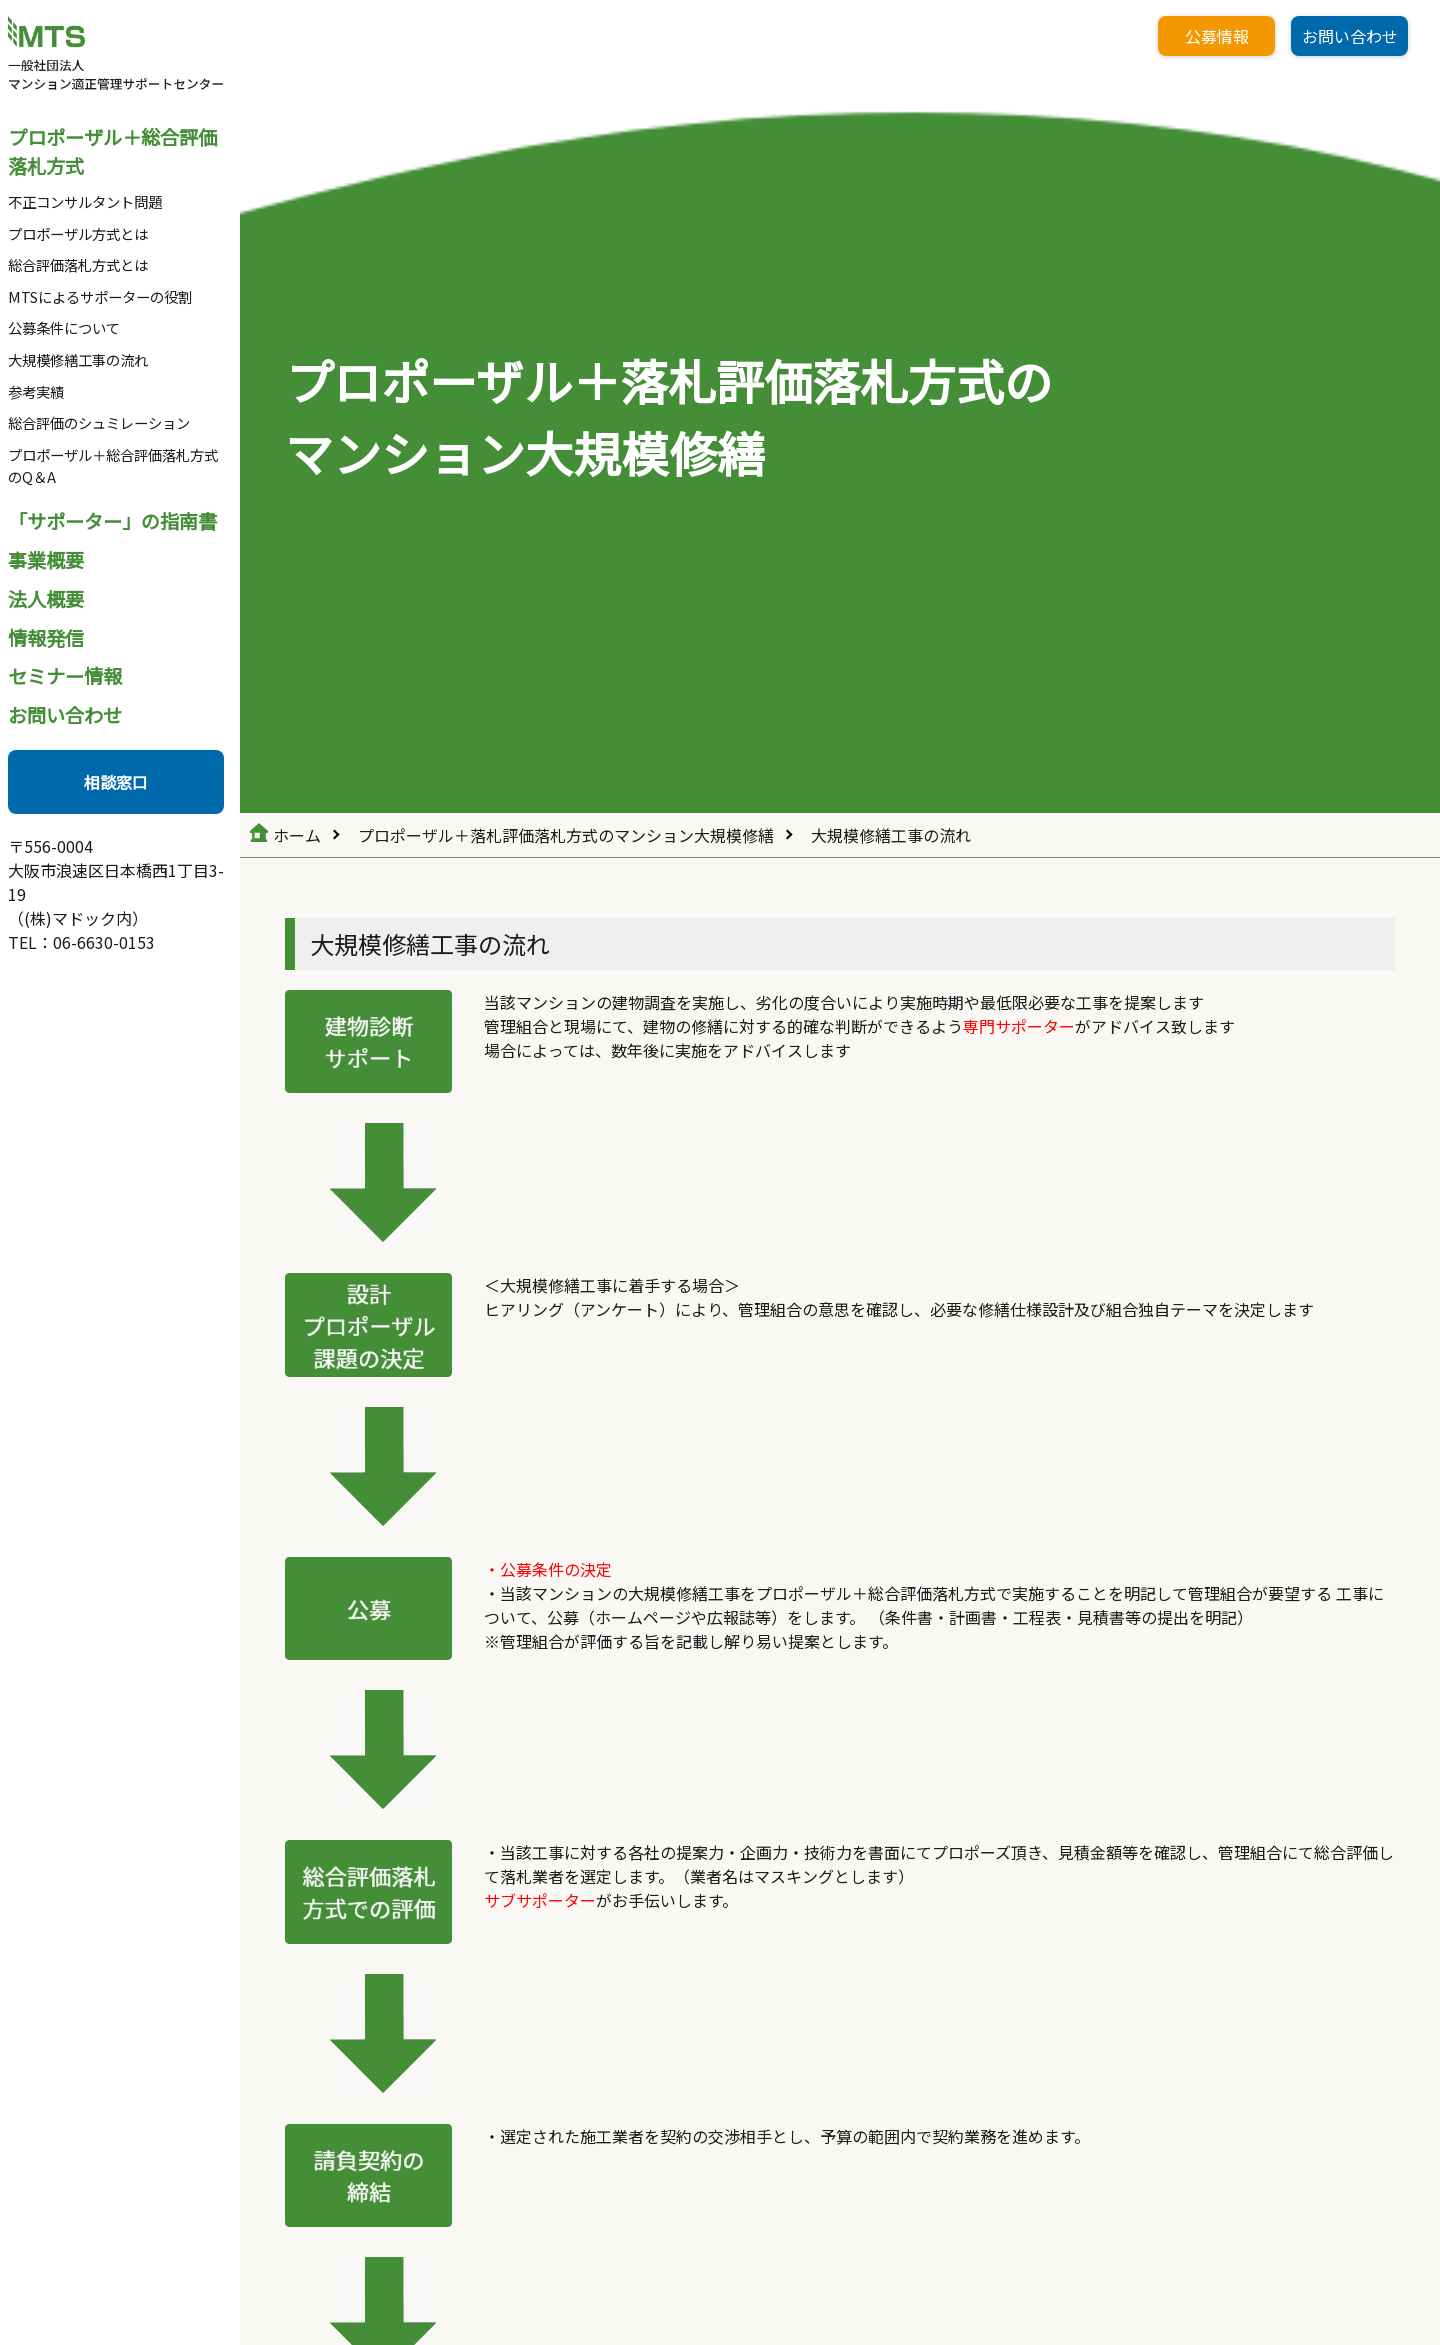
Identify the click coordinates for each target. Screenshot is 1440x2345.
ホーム (297, 835)
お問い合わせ (65, 715)
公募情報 (1217, 36)
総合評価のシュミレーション (99, 422)
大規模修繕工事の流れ (78, 359)
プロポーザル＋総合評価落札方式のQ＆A (113, 465)
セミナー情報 (65, 676)
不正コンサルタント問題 (85, 201)
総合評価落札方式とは (78, 264)
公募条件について (64, 327)
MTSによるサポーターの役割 (100, 296)
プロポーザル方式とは (78, 233)
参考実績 (36, 391)
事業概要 (46, 560)
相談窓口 (116, 782)
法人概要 (46, 599)
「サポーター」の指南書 (112, 521)
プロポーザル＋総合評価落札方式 (112, 151)
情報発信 (46, 638)
